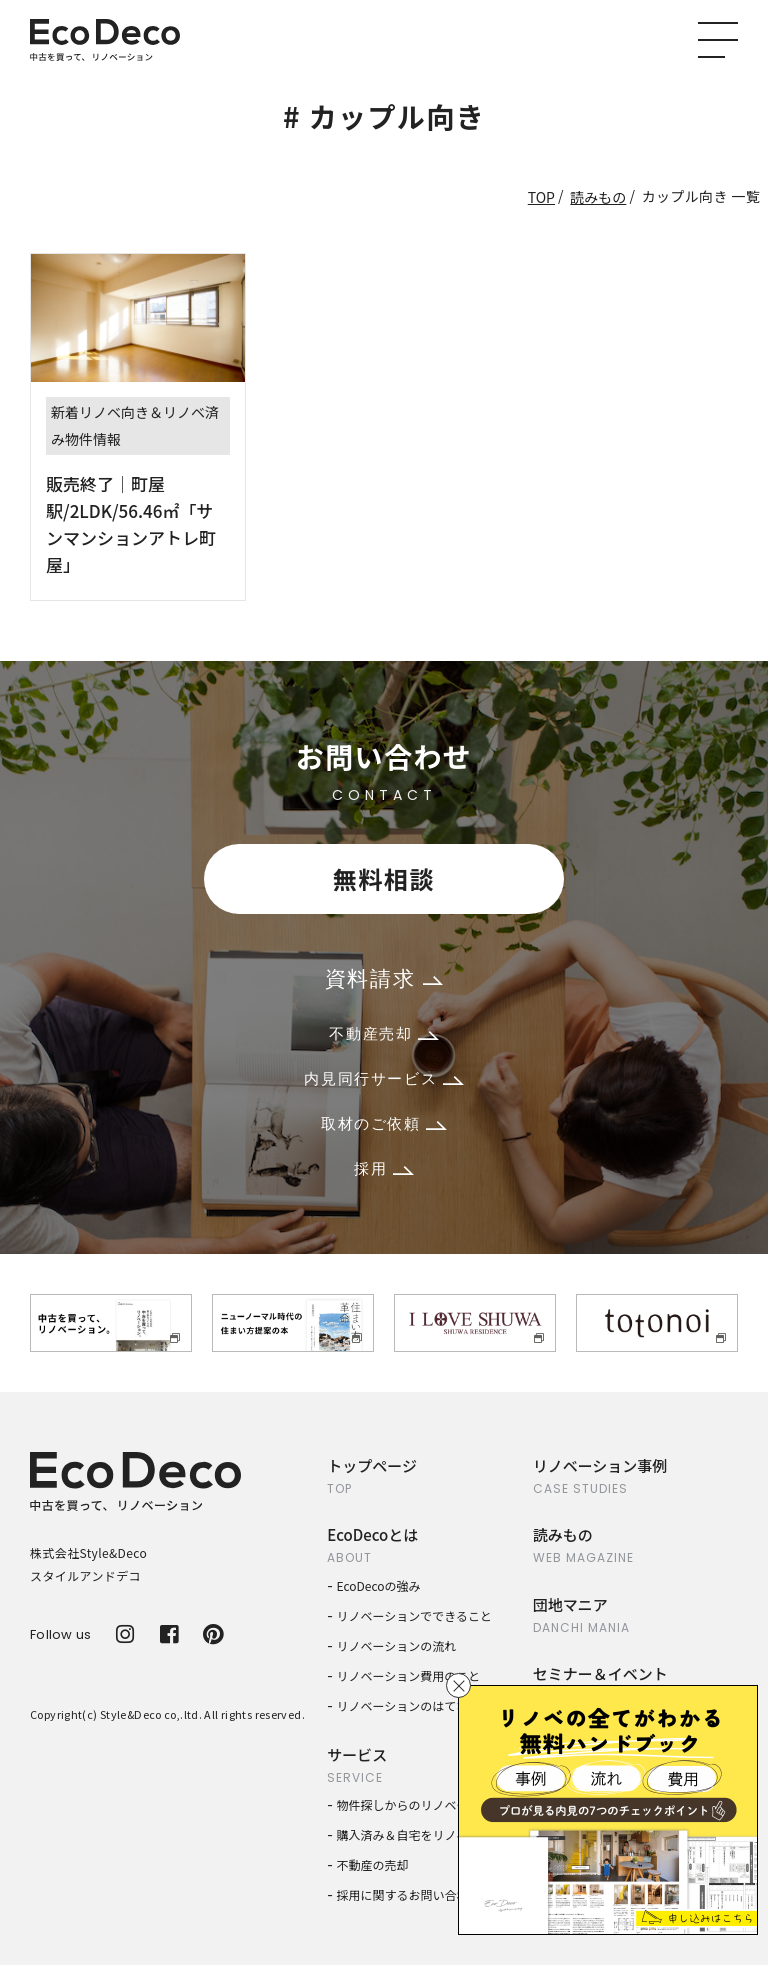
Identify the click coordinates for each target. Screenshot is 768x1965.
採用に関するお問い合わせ (409, 1894)
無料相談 (384, 878)
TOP (541, 197)
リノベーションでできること (415, 1615)
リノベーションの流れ (397, 1645)
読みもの (598, 197)
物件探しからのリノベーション (421, 1804)
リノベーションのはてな (403, 1705)
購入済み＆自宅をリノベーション (427, 1834)
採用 (383, 1168)
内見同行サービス (383, 1078)
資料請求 (384, 978)
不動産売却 (383, 1033)
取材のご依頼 (384, 1123)
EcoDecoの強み (379, 1585)
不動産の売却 (373, 1864)
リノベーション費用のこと (409, 1675)
